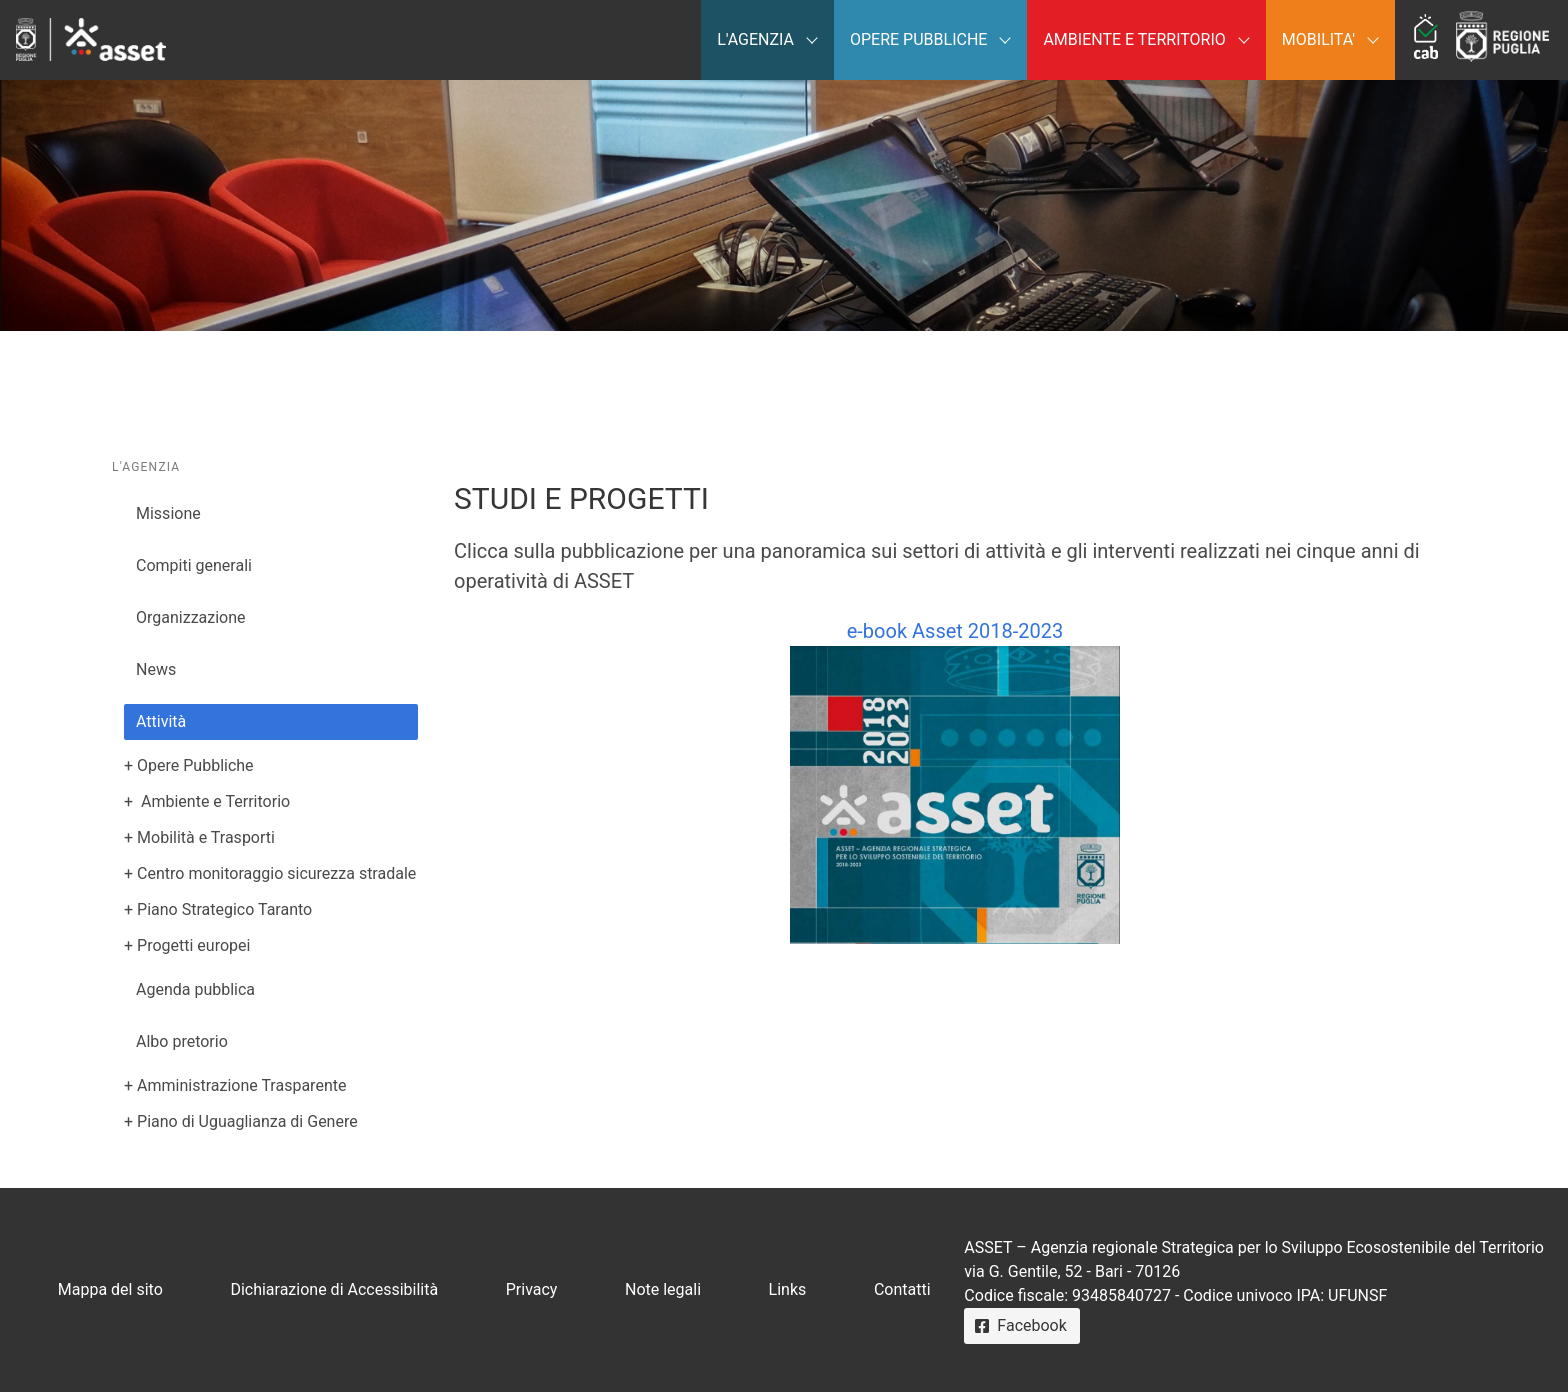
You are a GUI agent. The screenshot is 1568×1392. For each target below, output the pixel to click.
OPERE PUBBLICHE (918, 39)
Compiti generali (194, 565)
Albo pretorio (182, 1041)
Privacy (532, 1289)
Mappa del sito (110, 1289)
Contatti (902, 1289)
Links (788, 1289)
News (156, 669)
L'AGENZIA (755, 39)
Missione (168, 513)
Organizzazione (191, 617)
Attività (161, 721)
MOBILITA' (1318, 39)
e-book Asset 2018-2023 (955, 781)
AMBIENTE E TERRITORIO (1134, 39)
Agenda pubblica (195, 989)
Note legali (663, 1289)
